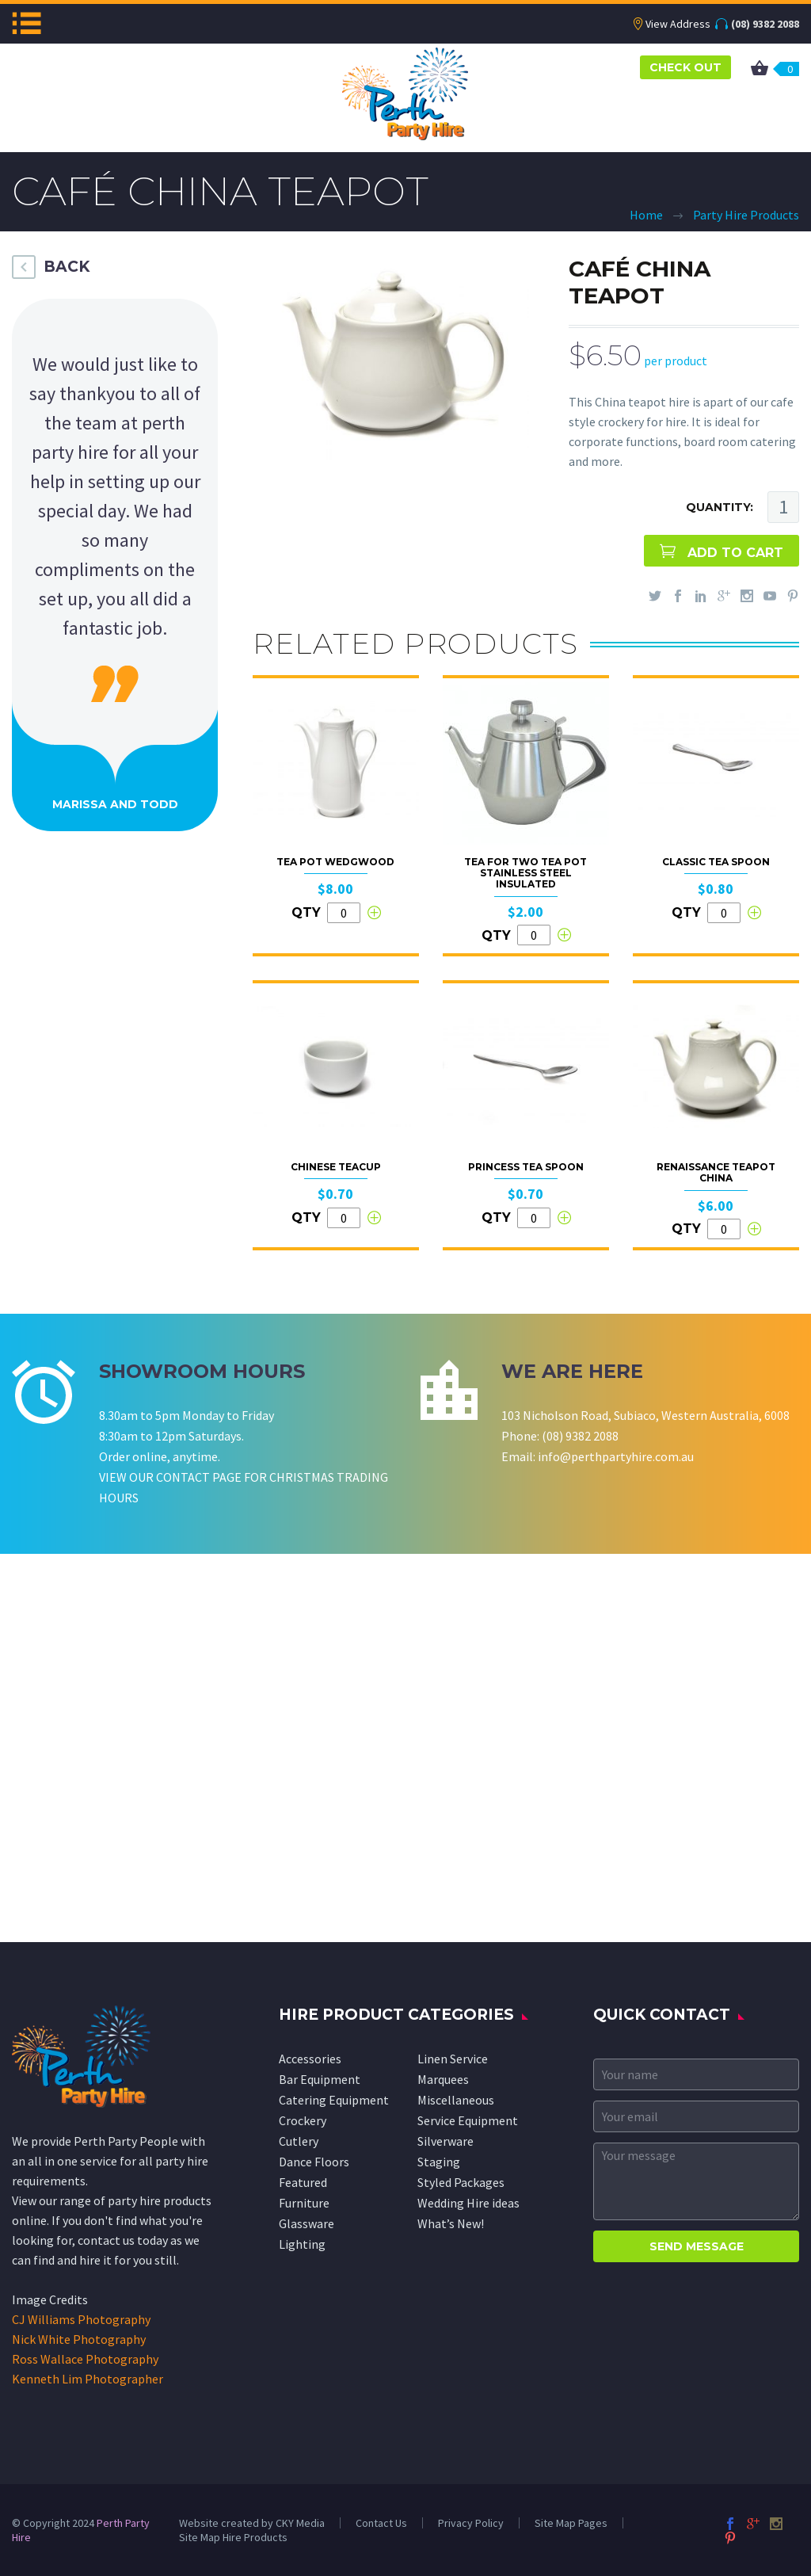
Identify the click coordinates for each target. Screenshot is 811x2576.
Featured (303, 2182)
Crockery (302, 2120)
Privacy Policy (471, 2523)
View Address (677, 24)
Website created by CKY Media (252, 2523)
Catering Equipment (334, 2100)
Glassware (306, 2223)
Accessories (310, 2059)
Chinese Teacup (336, 1167)
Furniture (304, 2203)
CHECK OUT (685, 67)
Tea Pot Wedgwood (335, 862)
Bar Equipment (319, 2079)
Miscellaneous (455, 2100)
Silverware (445, 2141)
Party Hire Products (746, 215)
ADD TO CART (735, 552)
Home (646, 215)
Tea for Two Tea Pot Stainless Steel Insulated (525, 873)
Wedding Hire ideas (468, 2203)
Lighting (302, 2244)
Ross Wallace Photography (85, 2359)
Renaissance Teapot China (716, 1172)
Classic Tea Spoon (716, 862)
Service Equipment (467, 2120)
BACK (66, 267)
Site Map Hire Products (233, 2537)
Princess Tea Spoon (526, 1167)
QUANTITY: (719, 507)
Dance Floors (314, 2162)
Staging (438, 2162)
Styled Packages (460, 2182)
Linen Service (452, 2059)
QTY (306, 912)
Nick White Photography (79, 2339)
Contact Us (381, 2523)
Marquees (443, 2079)
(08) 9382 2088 (765, 24)
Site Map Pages (571, 2523)
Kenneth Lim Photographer (87, 2379)
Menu (26, 23)
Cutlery (298, 2141)
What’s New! (450, 2223)
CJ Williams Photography (81, 2319)
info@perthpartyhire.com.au (616, 1456)
